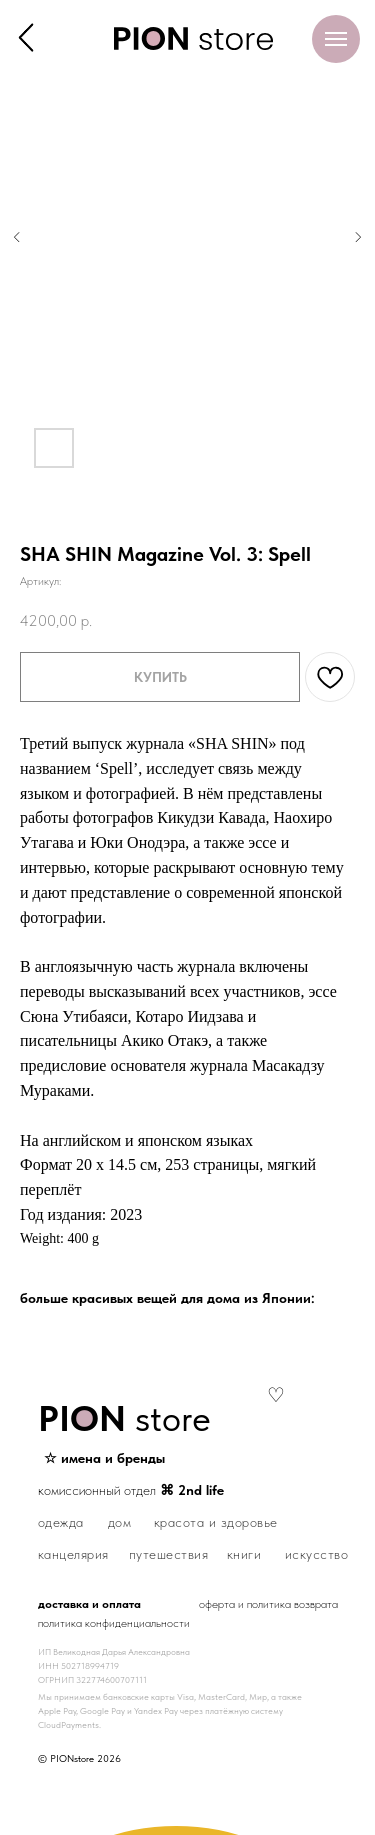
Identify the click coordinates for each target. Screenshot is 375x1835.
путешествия (169, 1554)
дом (120, 1522)
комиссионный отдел (131, 1490)
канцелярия (73, 1554)
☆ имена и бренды (104, 1458)
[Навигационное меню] (336, 39)
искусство (317, 1554)
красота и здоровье (216, 1522)
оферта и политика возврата (268, 1604)
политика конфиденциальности (114, 1623)
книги (244, 1554)
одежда (61, 1522)
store (124, 1418)
